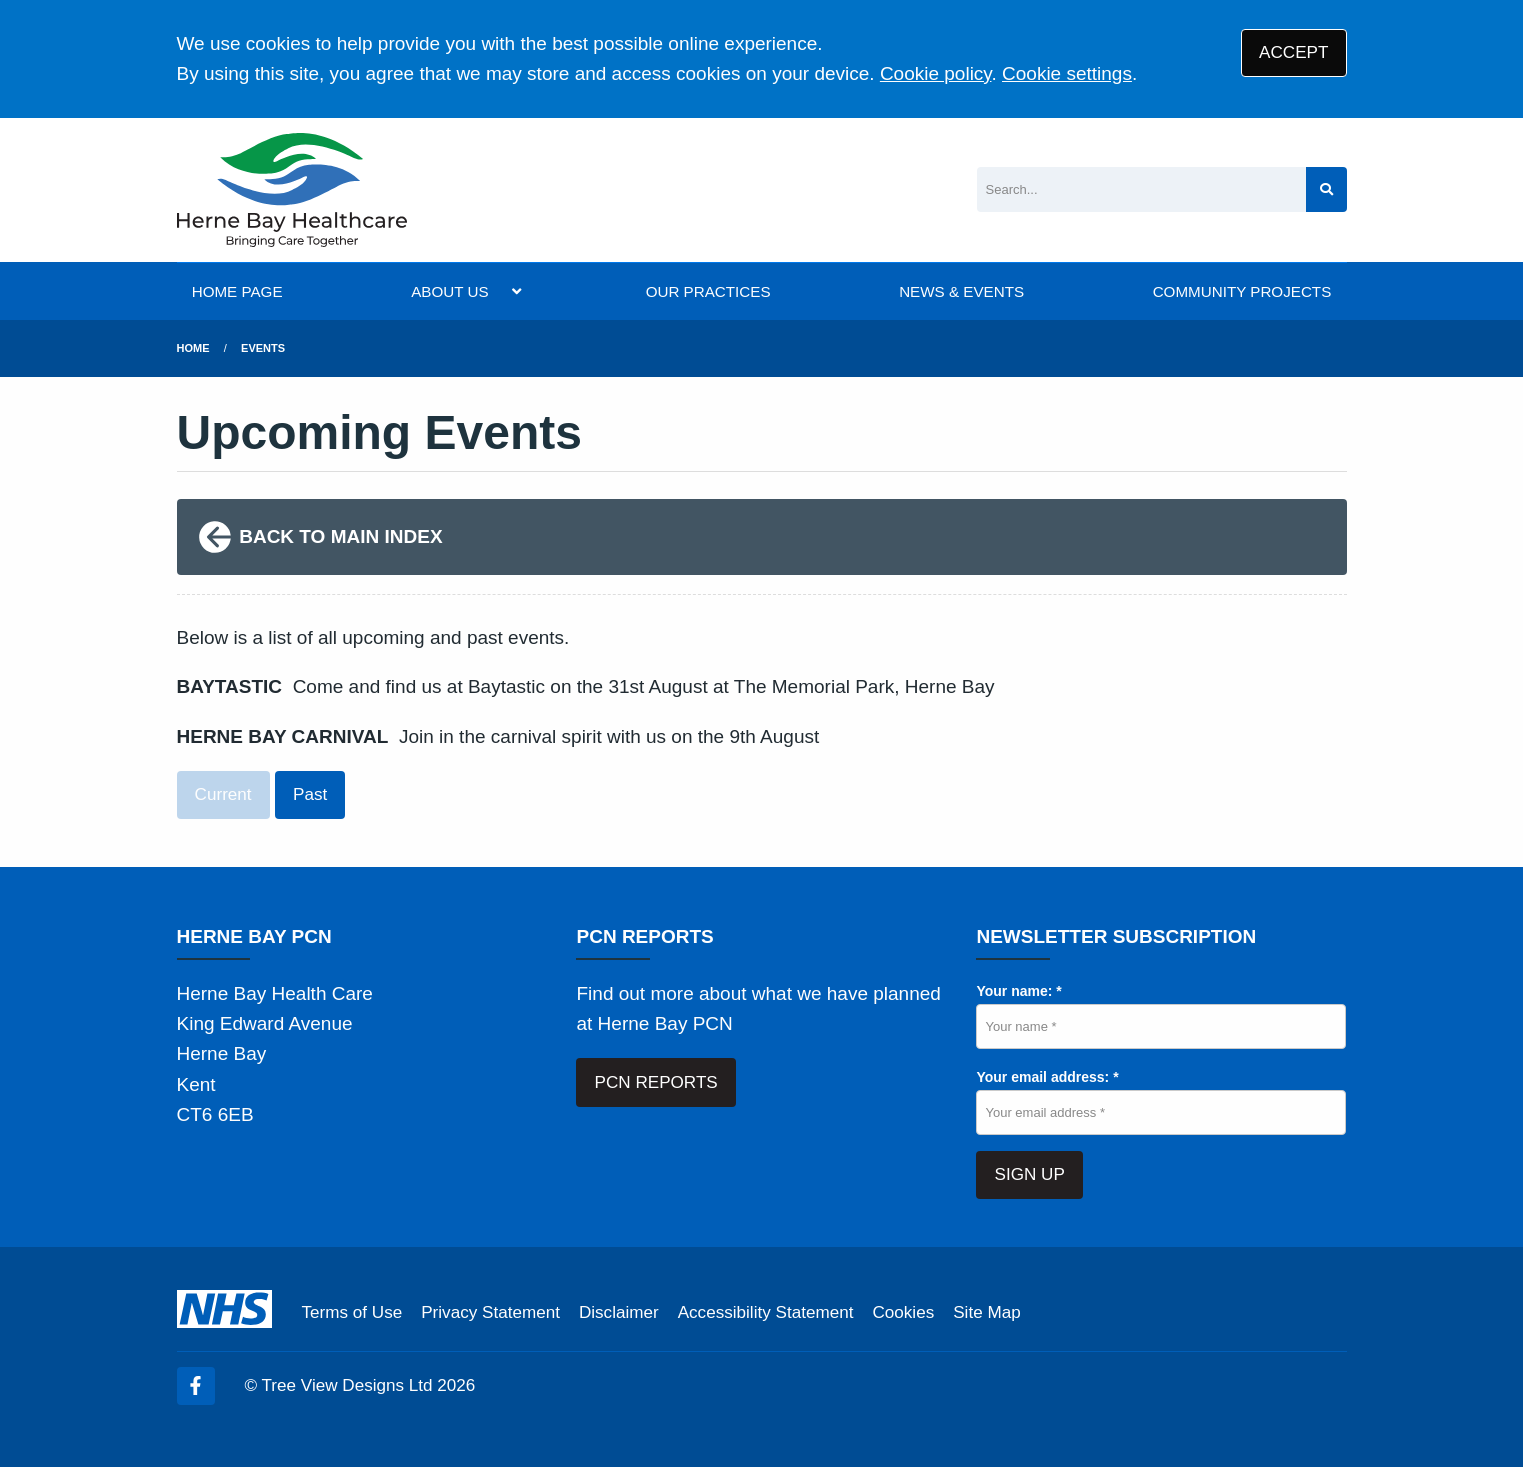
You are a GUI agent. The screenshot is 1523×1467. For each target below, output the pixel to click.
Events (263, 348)
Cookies (903, 1312)
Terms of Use (352, 1312)
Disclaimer (619, 1312)
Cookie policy (936, 73)
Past (310, 794)
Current (223, 794)
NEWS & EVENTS (961, 291)
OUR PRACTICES (708, 291)
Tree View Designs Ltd (347, 1385)
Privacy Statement (490, 1312)
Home (193, 348)
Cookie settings (1067, 73)
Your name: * (1018, 991)
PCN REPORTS (656, 1082)
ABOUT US (449, 291)
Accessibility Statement (766, 1312)
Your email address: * (1047, 1077)
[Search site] (1326, 189)
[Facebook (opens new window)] (196, 1386)
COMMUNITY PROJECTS (1242, 291)
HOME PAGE (237, 291)
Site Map (986, 1312)
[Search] (1141, 189)
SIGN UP (1030, 1174)
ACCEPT (1293, 52)
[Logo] (292, 190)
